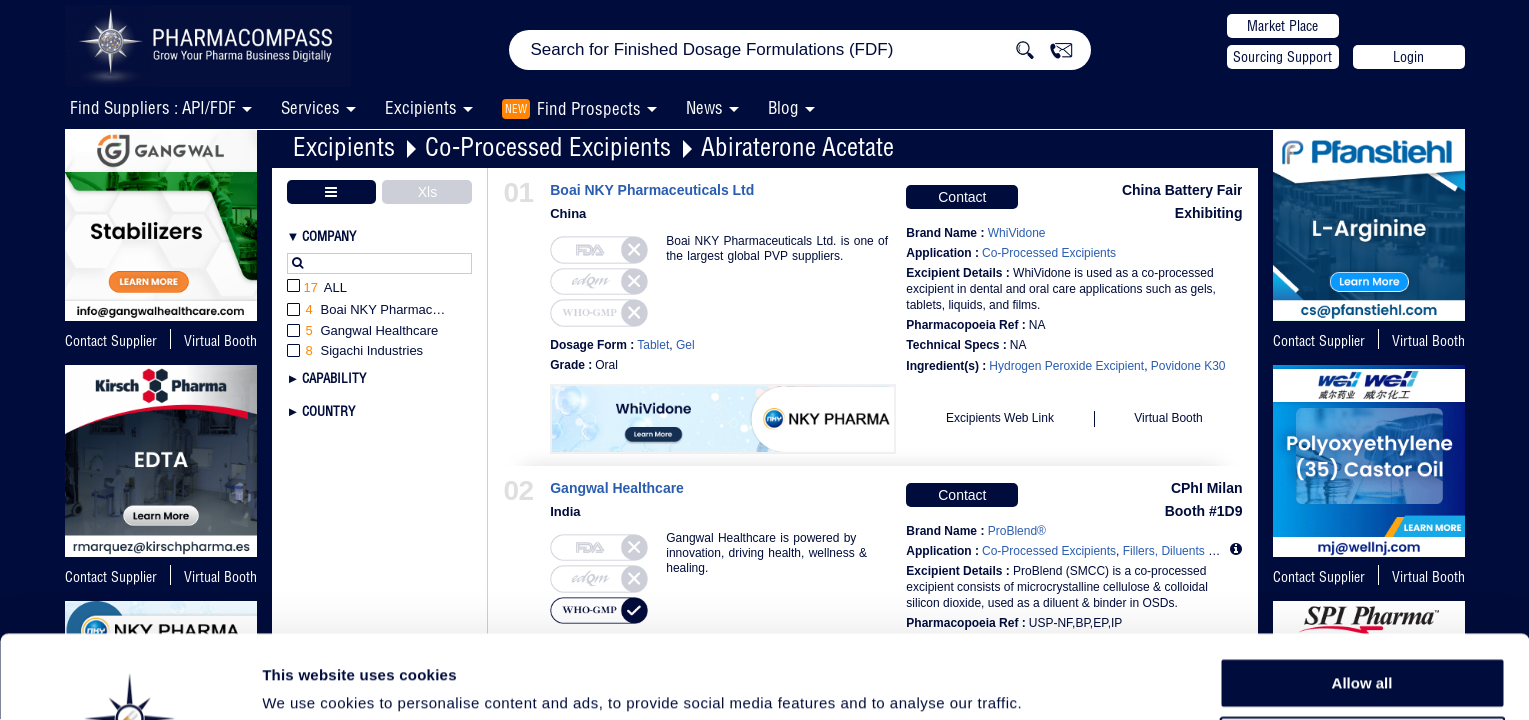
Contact (962, 197)
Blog (783, 107)
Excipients (344, 146)
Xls (427, 192)
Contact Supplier (111, 341)
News (704, 107)
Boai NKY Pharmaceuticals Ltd (652, 190)
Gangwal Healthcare (617, 488)
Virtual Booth (1428, 341)
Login (1408, 57)
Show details (1049, 681)
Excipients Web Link (1000, 418)
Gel (685, 345)
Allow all (1362, 599)
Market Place (1282, 26)
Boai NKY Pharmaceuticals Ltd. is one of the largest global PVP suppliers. (777, 248)
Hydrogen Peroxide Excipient (1066, 366)
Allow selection (1361, 645)
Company (329, 236)
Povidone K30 (1188, 366)
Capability (334, 378)
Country (328, 411)
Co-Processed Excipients (548, 146)
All (317, 288)
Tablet (653, 345)
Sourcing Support (1282, 57)
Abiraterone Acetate (797, 146)
